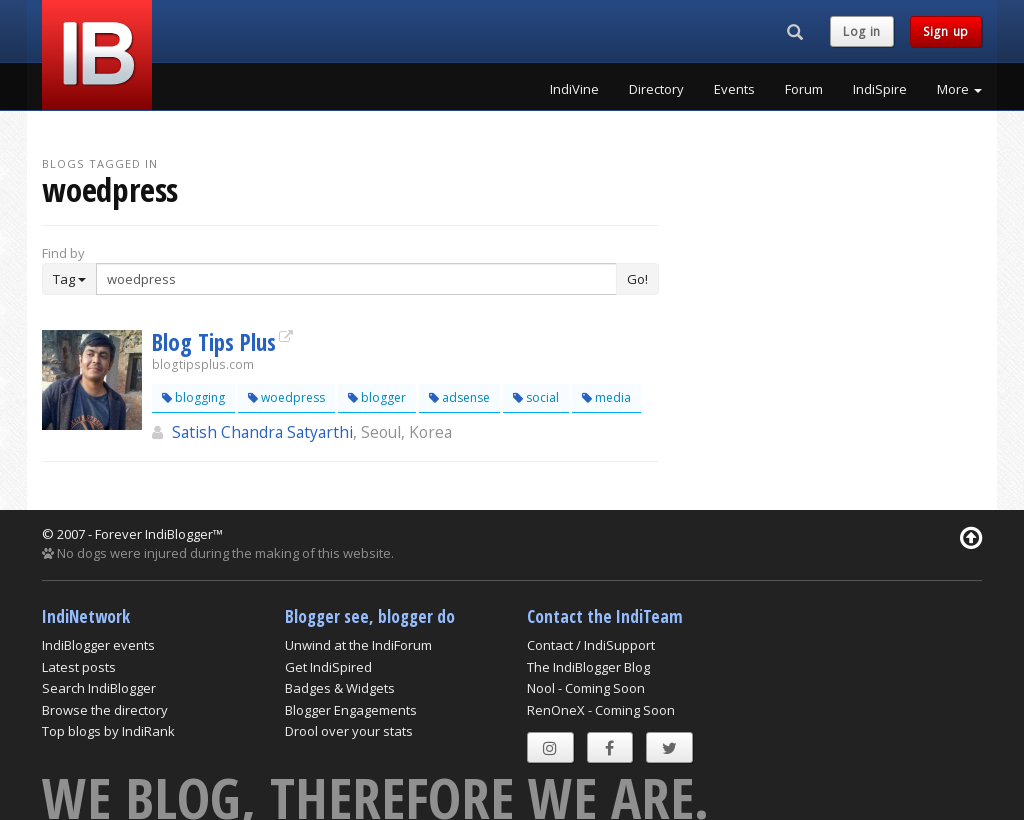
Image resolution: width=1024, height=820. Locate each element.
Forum (804, 89)
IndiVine (574, 89)
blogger (377, 397)
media (606, 397)
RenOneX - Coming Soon (601, 710)
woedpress (286, 397)
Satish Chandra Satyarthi (262, 432)
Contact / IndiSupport (591, 645)
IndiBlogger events (98, 645)
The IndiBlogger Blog (588, 667)
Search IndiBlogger (99, 688)
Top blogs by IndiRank (108, 731)
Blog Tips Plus (214, 342)
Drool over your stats (349, 731)
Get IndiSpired (328, 667)
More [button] (959, 89)
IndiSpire (880, 89)
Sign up (946, 31)
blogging (193, 397)
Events (734, 89)
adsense (459, 397)
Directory (656, 89)
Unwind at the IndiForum (358, 645)
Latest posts (79, 667)
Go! (637, 279)
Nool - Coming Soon (586, 688)
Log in (862, 31)
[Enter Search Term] (356, 279)
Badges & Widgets (340, 688)
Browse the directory (105, 710)
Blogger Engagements (351, 710)
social (536, 397)
